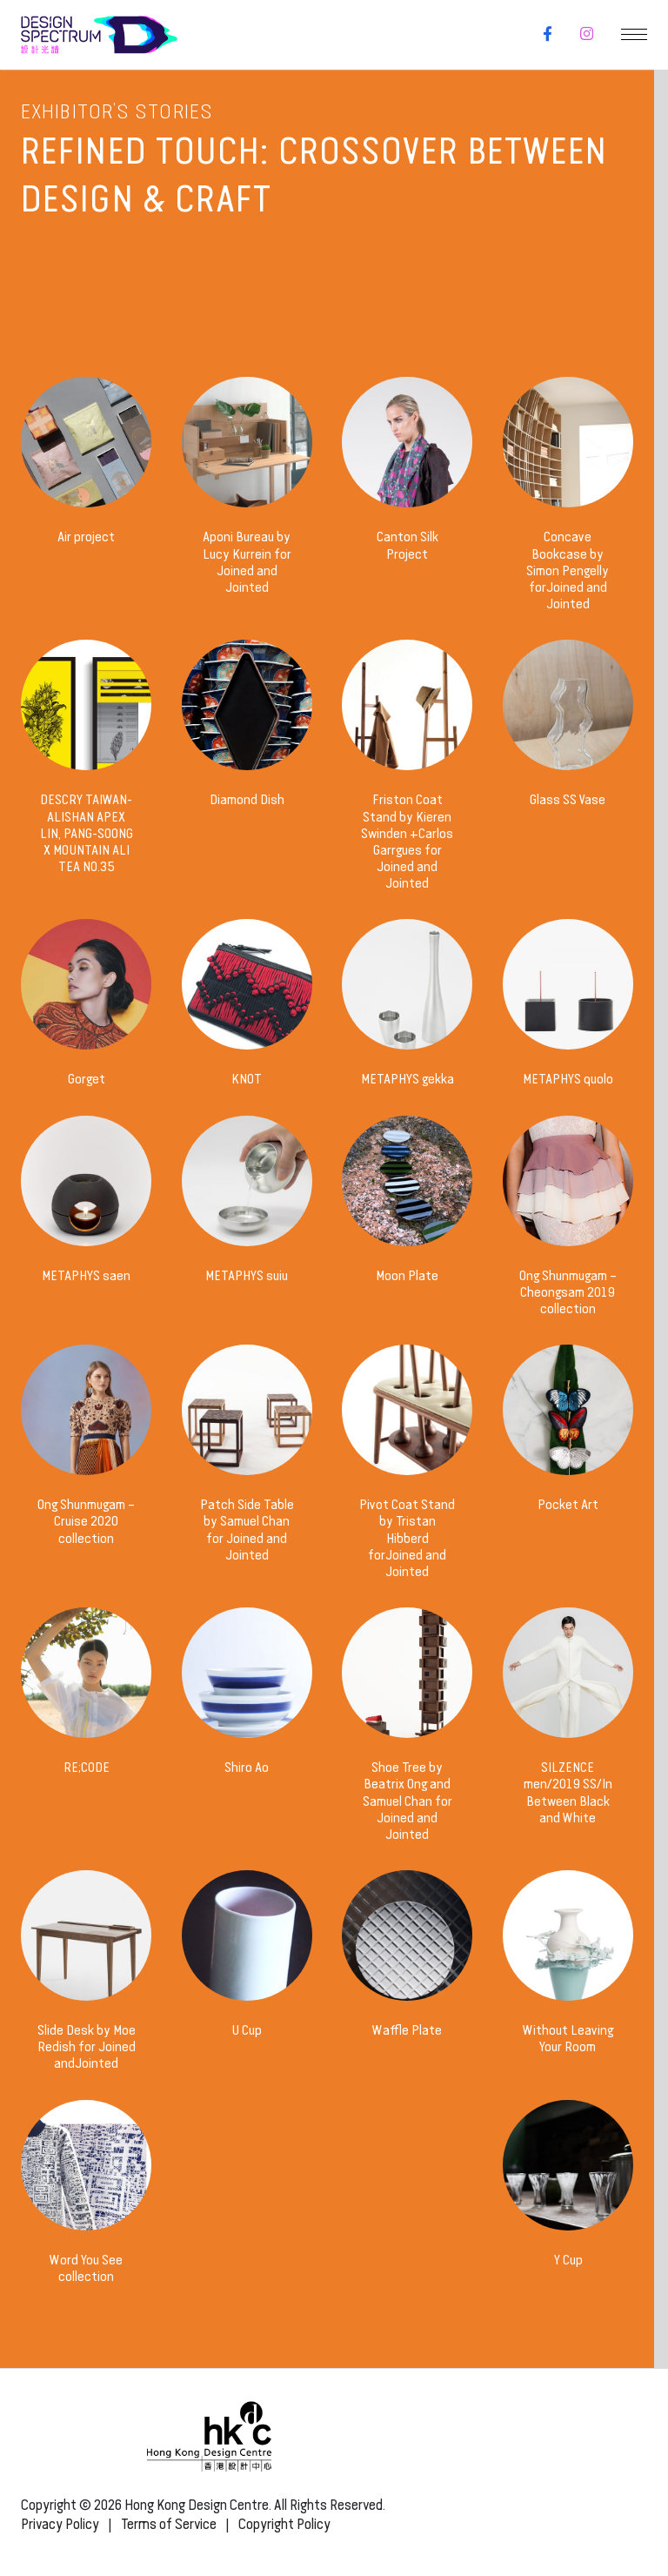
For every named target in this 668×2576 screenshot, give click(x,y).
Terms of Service (169, 2524)
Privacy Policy (60, 2524)
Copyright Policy (284, 2524)
